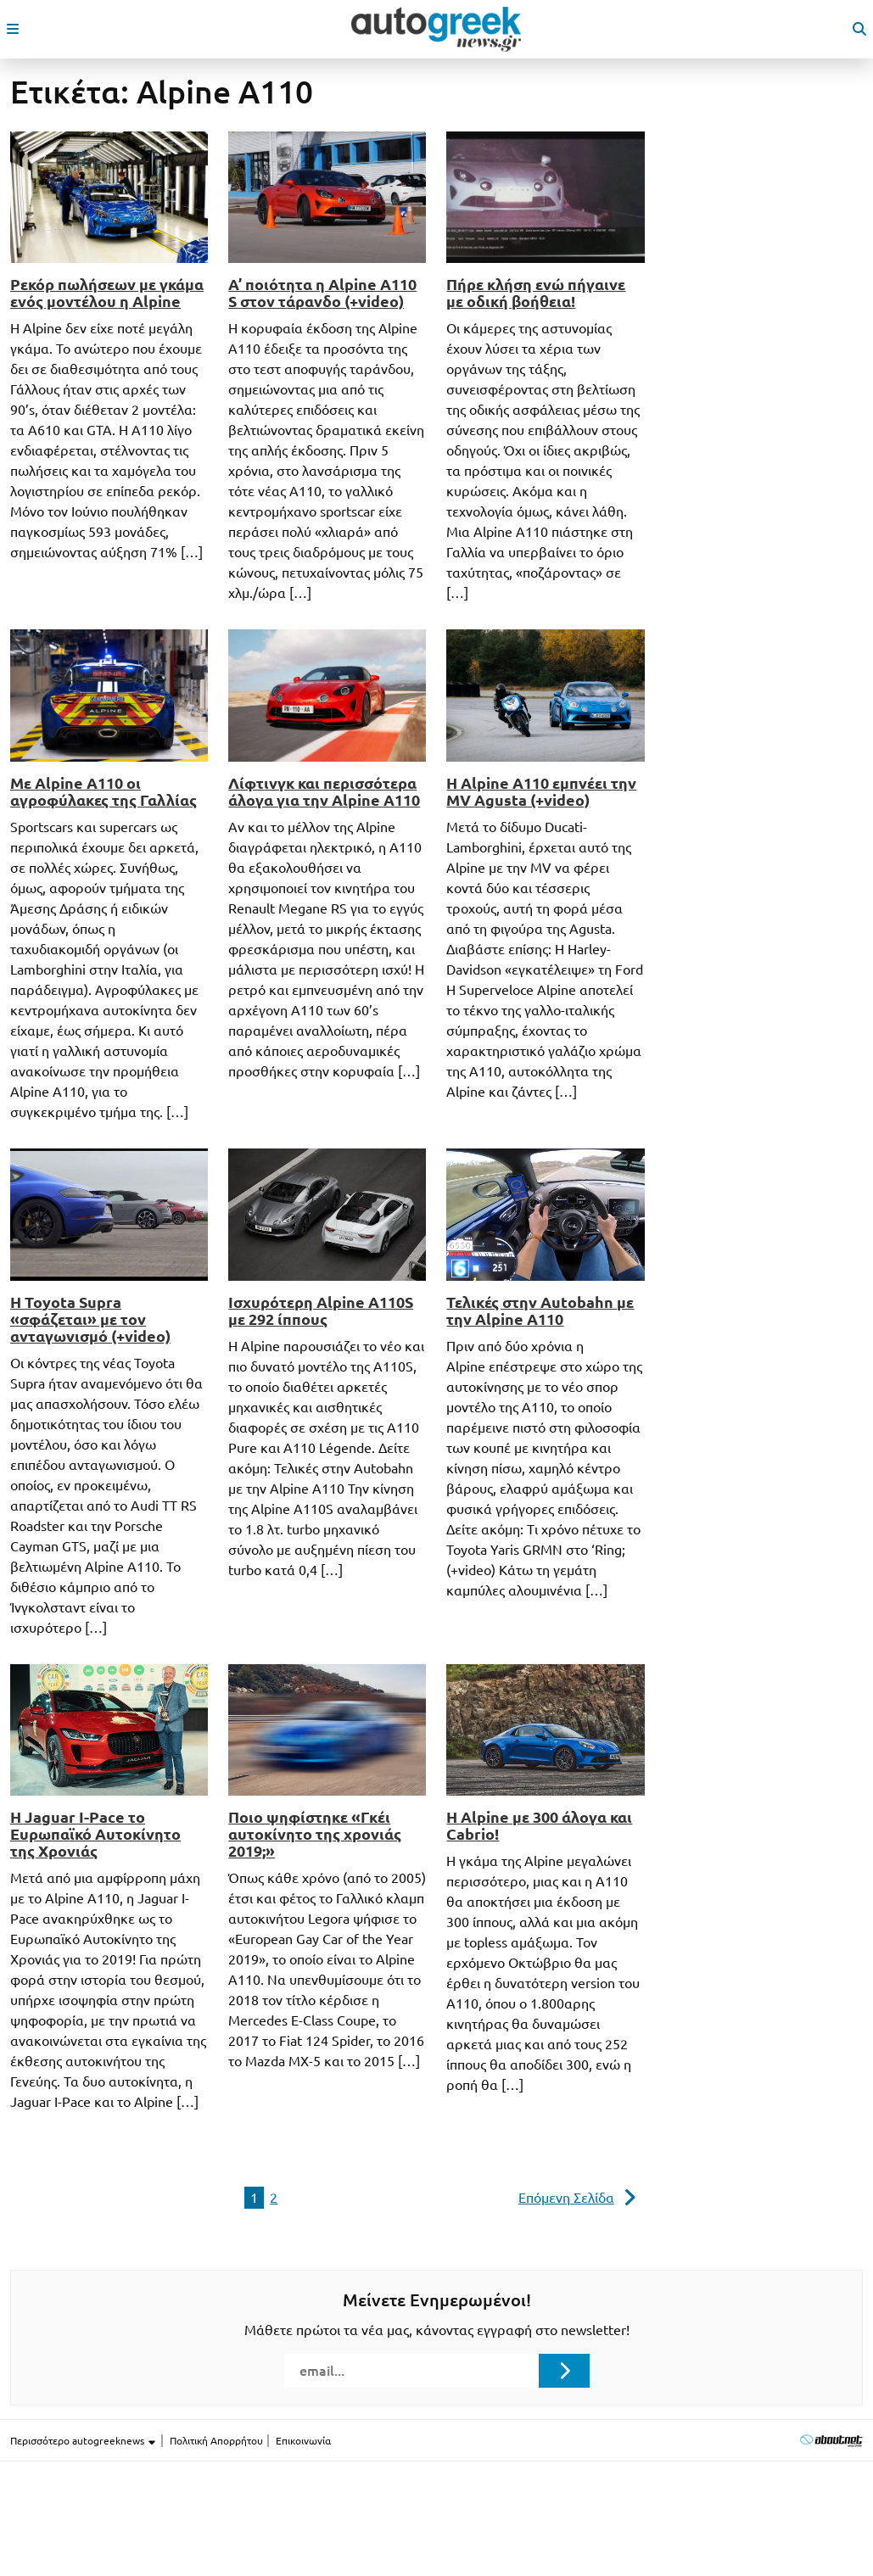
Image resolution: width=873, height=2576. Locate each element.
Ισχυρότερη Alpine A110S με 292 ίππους (320, 1310)
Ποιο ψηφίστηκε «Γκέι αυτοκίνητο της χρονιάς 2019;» (314, 1833)
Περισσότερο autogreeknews (83, 2441)
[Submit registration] (564, 2371)
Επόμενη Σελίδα (566, 2197)
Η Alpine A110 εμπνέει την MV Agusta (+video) (541, 791)
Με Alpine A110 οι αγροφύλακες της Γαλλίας (103, 791)
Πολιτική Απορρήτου (216, 2440)
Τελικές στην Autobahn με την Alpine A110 (540, 1310)
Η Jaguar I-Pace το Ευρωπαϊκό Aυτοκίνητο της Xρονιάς (95, 1833)
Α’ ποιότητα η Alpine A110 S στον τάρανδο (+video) (322, 293)
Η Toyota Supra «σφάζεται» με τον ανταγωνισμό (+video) (90, 1319)
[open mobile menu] (13, 28)
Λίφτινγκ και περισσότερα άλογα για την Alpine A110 (324, 791)
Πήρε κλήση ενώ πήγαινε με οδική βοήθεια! (535, 293)
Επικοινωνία (303, 2440)
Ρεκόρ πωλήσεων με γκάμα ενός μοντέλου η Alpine (107, 293)
